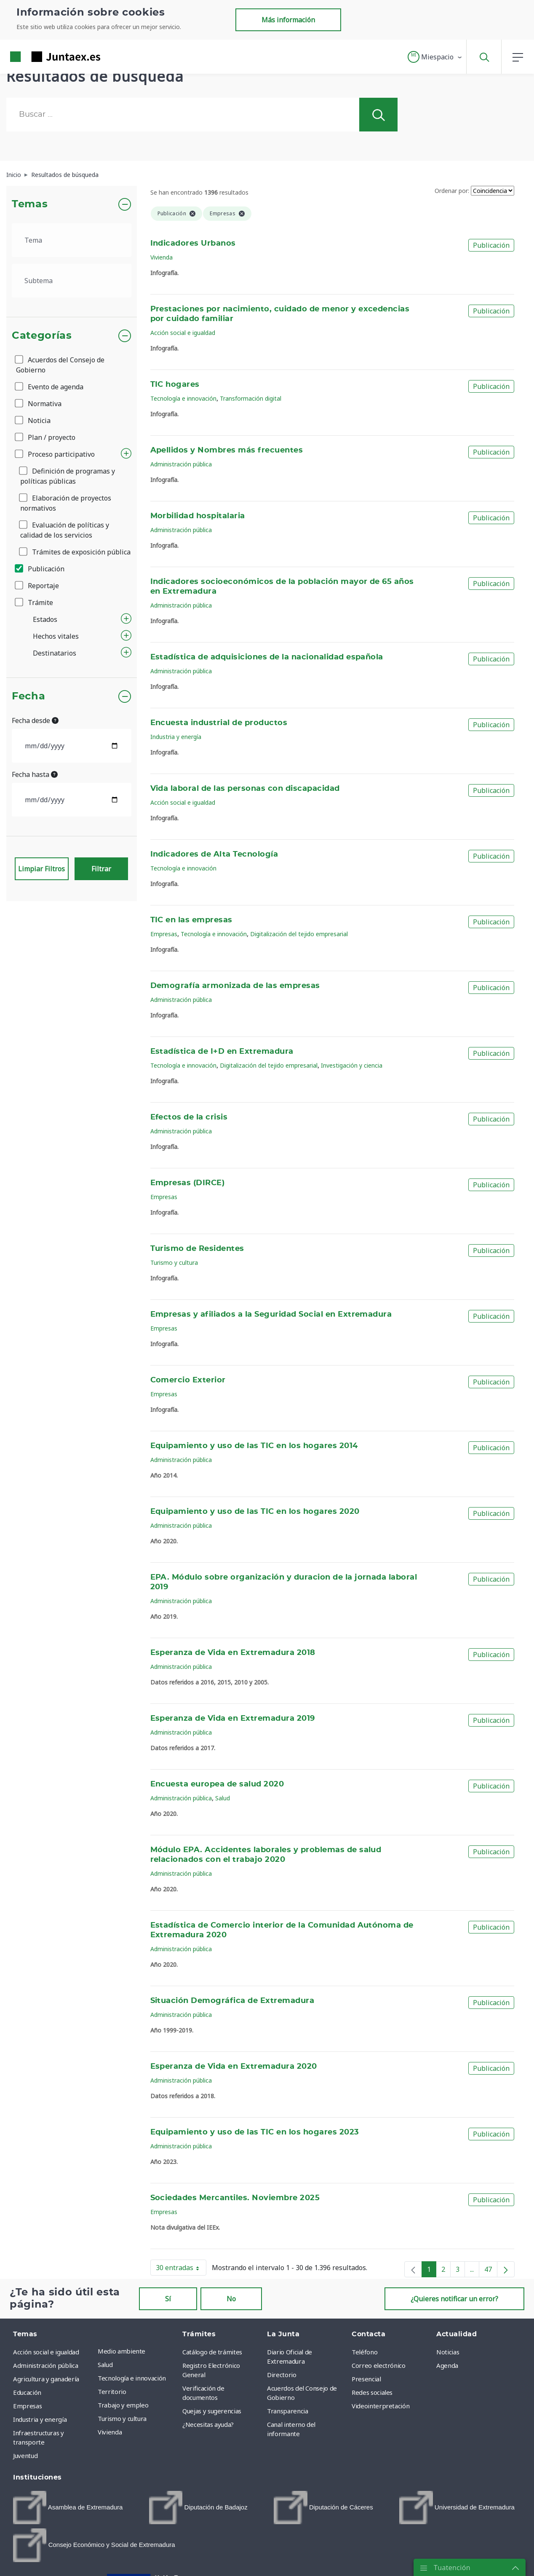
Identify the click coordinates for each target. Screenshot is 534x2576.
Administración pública (181, 464)
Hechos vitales (56, 636)
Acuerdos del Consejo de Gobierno (60, 365)
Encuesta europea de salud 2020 (217, 1784)
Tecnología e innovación (183, 398)
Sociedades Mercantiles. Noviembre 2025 (235, 2198)
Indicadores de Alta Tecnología (214, 854)
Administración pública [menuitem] (45, 2365)
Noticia (33, 420)
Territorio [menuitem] (112, 2391)
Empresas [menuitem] (27, 2406)
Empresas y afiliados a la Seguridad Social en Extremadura (271, 1314)
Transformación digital (250, 398)
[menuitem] (68, 2507)
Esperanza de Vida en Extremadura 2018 (232, 1653)
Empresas (163, 934)
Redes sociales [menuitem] (372, 2392)
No (231, 2298)
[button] (435, 57)
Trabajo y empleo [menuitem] (123, 2405)
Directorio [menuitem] (281, 2374)
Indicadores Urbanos (193, 243)
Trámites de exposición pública (75, 552)
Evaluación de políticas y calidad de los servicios (64, 530)
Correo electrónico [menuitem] (379, 2365)
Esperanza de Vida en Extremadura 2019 (232, 1718)
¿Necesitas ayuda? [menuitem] (208, 2424)
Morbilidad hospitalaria (197, 516)
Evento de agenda (49, 386)
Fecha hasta (35, 774)
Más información (288, 19)
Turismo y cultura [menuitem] (122, 2418)
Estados (45, 619)
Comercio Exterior (188, 1380)
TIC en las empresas (191, 920)
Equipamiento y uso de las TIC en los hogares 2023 (254, 2132)
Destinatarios (54, 653)
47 (490, 2271)
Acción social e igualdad (182, 333)
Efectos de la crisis (189, 1117)
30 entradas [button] (181, 2269)
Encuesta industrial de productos (219, 723)
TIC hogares (175, 384)
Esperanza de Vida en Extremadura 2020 (233, 2066)
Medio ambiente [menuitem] (121, 2351)
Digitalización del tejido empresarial (299, 934)
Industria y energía (175, 737)
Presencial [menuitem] (366, 2379)
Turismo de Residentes (197, 1249)
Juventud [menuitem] (25, 2455)
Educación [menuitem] (27, 2392)
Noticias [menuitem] (447, 2352)
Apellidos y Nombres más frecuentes (226, 450)
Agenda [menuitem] (447, 2365)
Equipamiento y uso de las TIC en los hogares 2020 (255, 1512)
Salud (222, 1798)
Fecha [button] (28, 696)
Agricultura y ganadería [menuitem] (46, 2379)
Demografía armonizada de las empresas (235, 986)
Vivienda (161, 257)
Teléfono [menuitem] (364, 2352)
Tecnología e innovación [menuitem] (132, 2378)
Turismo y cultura (174, 1263)
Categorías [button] (42, 336)
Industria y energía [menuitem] (40, 2419)
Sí (168, 2298)
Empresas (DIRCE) (187, 1183)
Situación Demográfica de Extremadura (232, 2001)
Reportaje (37, 585)
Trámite (34, 602)
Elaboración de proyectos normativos (65, 503)
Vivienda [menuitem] (110, 2432)
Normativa (38, 403)
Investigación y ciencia (351, 1065)
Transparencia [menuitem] (287, 2411)
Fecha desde (35, 720)
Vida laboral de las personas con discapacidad (245, 789)
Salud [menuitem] (105, 2364)
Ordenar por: (452, 191)
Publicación (40, 568)
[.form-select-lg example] (71, 240)
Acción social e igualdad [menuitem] (46, 2352)
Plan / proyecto (45, 437)
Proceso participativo (55, 454)
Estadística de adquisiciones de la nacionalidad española (266, 657)
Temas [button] (30, 204)
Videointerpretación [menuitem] (380, 2406)
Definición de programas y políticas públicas (67, 476)
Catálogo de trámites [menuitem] (212, 2352)
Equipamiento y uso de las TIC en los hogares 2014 (254, 1446)
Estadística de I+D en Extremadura (222, 1051)
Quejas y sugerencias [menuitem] (211, 2411)
